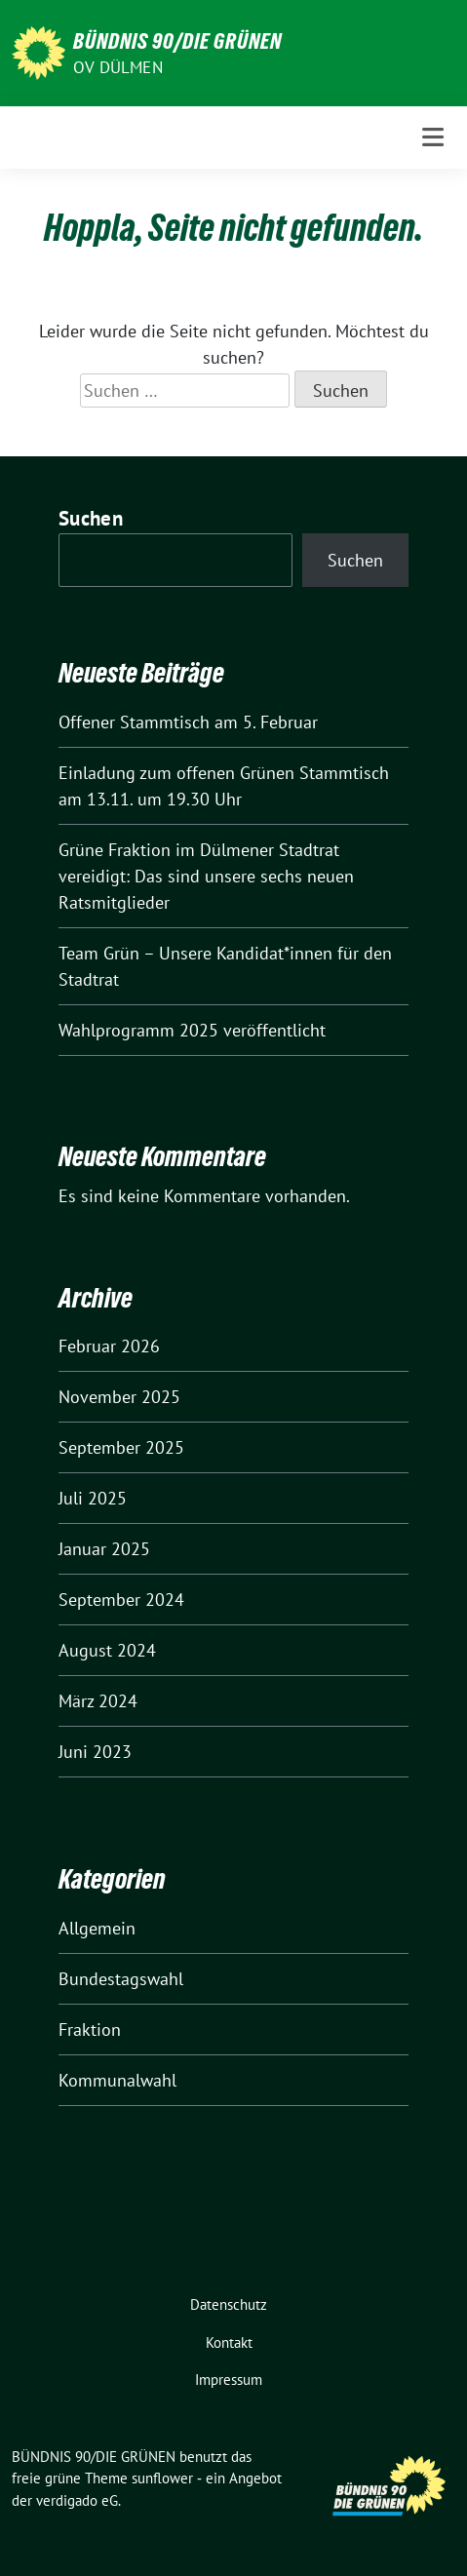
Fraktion (89, 2029)
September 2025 (121, 1447)
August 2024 (107, 1650)
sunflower (162, 2478)
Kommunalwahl (117, 2080)
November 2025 (119, 1397)
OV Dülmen (118, 67)
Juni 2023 (95, 1751)
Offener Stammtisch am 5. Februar (188, 722)
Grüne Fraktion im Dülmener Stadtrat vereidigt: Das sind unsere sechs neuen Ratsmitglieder (206, 876)
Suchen (90, 518)
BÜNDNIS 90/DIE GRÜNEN (177, 41)
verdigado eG (77, 2500)
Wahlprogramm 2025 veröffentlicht (192, 1030)
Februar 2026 (109, 1346)
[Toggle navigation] (432, 137)
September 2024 (121, 1599)
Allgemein (97, 1928)
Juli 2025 (92, 1498)
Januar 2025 (104, 1549)
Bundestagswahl (120, 1979)
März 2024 (97, 1701)
